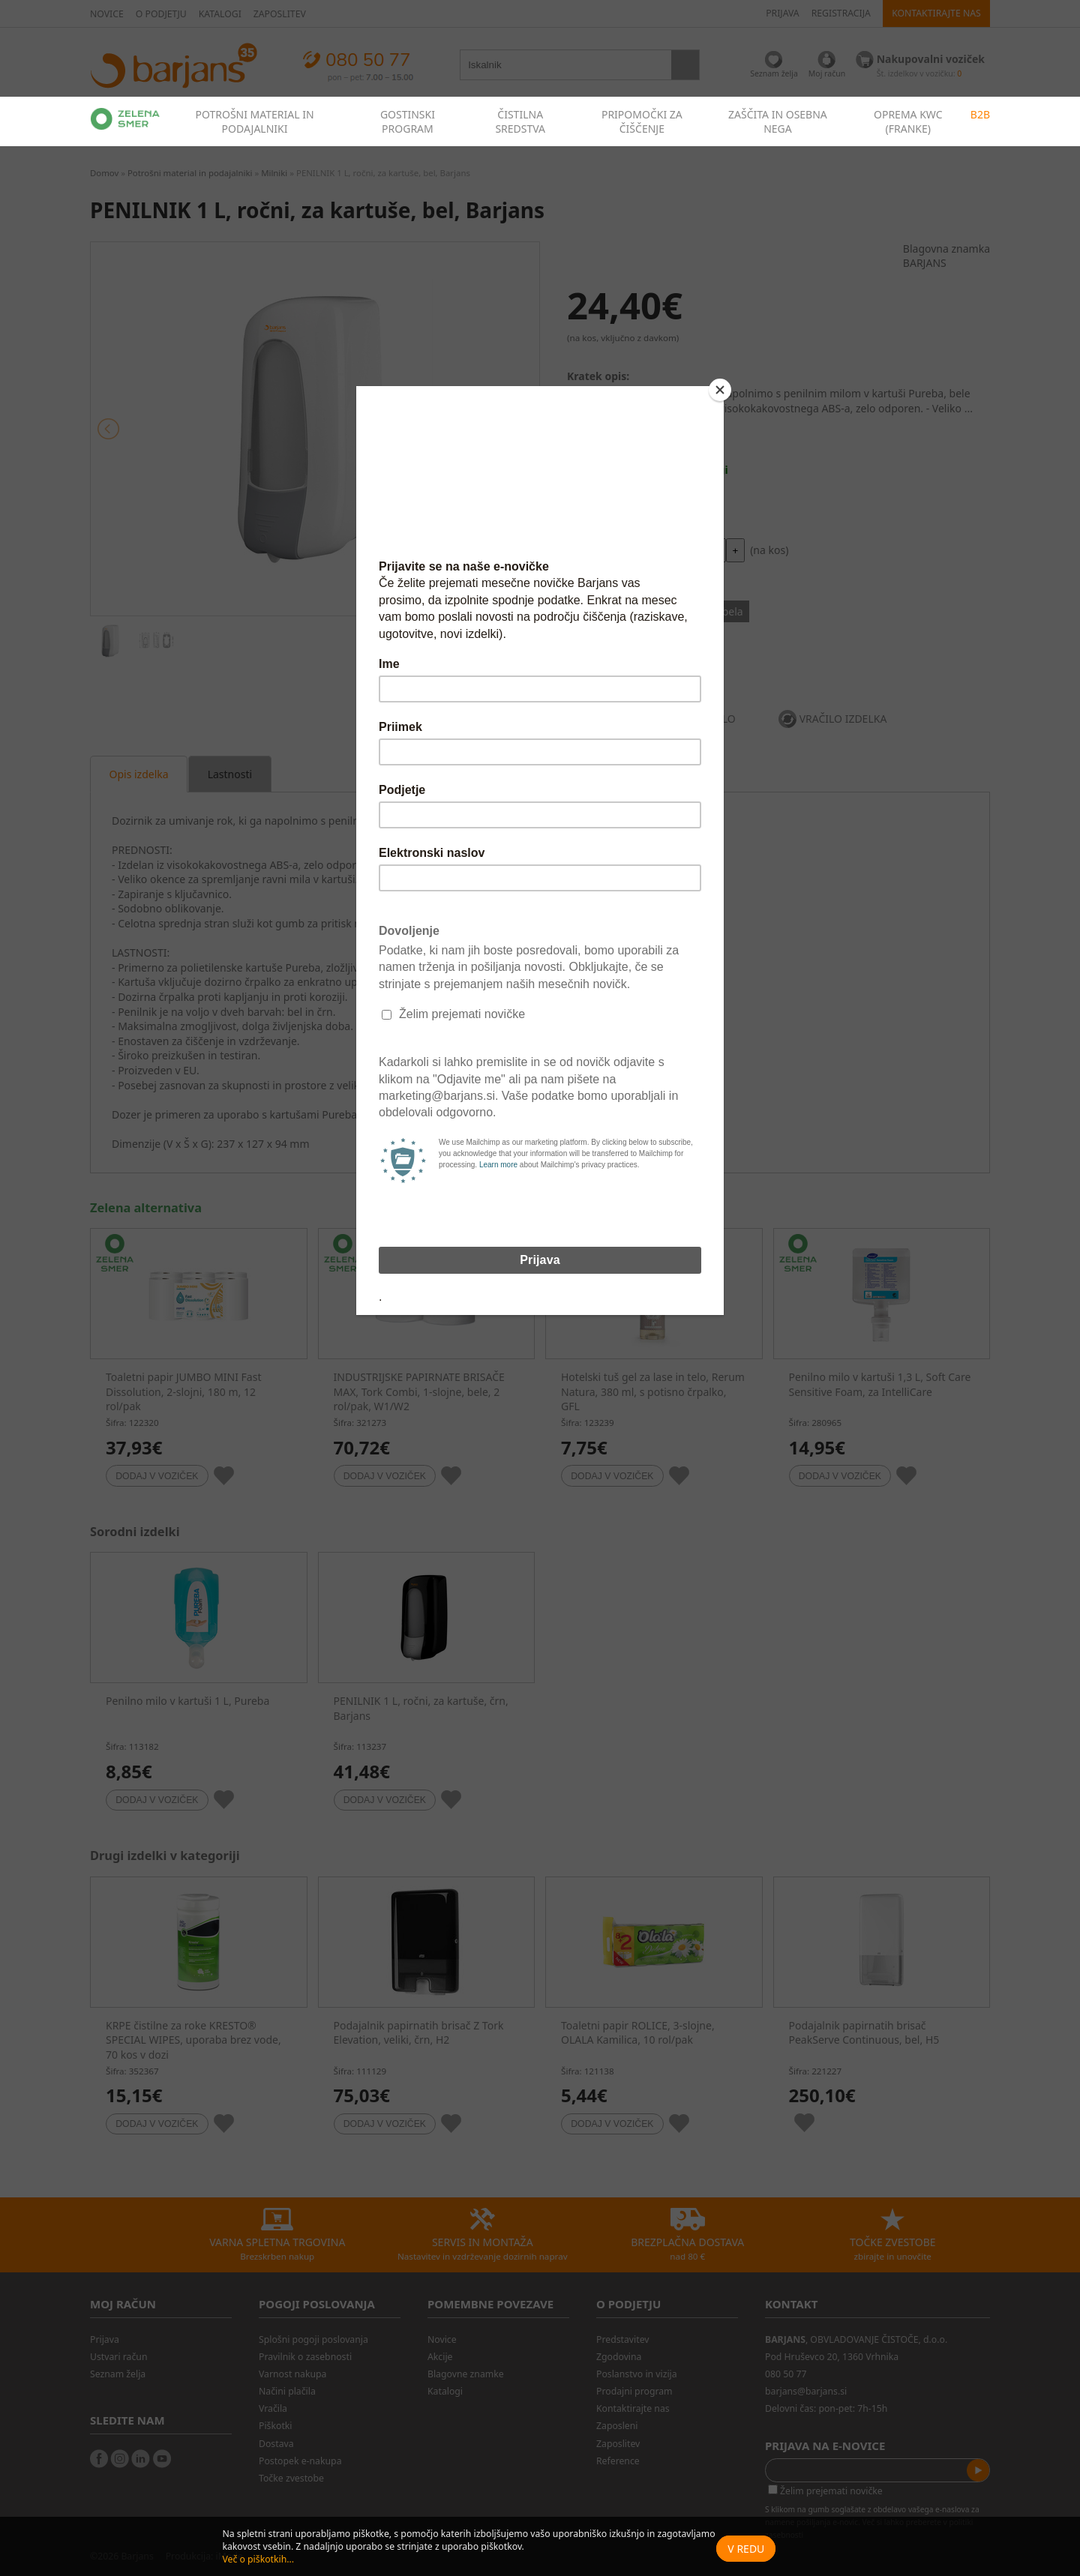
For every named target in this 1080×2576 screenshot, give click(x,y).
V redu (746, 2549)
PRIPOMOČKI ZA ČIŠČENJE (642, 121)
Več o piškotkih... (258, 2559)
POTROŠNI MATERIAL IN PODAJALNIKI (254, 121)
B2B (980, 114)
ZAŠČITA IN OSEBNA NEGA (777, 121)
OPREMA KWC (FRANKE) (908, 121)
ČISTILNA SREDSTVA (520, 121)
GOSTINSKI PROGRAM (407, 121)
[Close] (720, 390)
